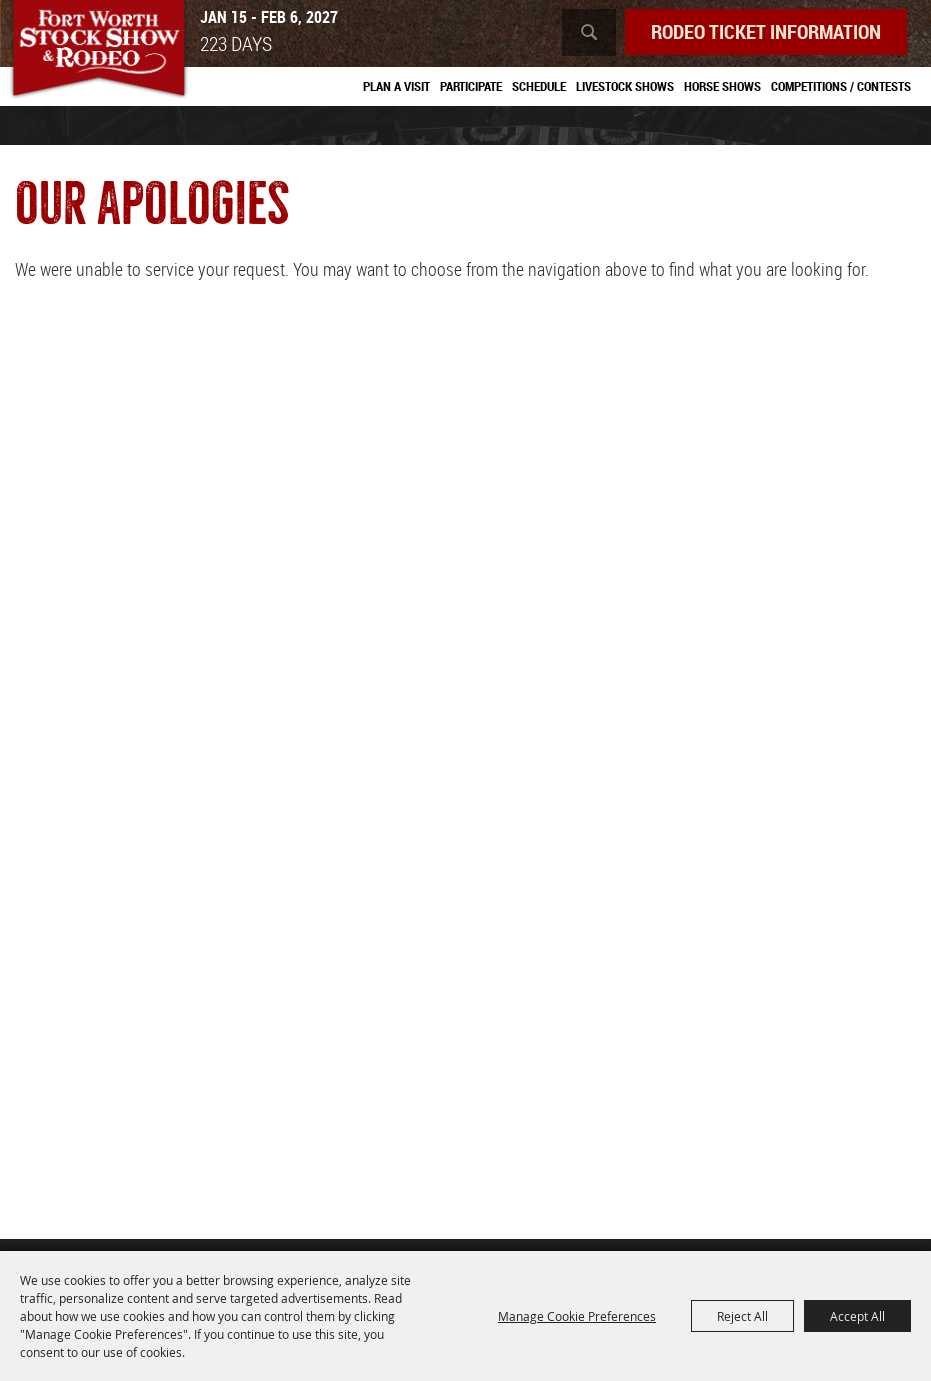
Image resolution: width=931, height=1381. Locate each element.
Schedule (539, 86)
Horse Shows (722, 86)
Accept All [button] (857, 1316)
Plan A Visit (396, 86)
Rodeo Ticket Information (766, 31)
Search (589, 32)
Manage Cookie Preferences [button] (577, 1316)
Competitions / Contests (841, 86)
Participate (471, 86)
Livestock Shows (625, 86)
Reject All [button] (742, 1316)
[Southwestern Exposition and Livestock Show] (98, 50)
